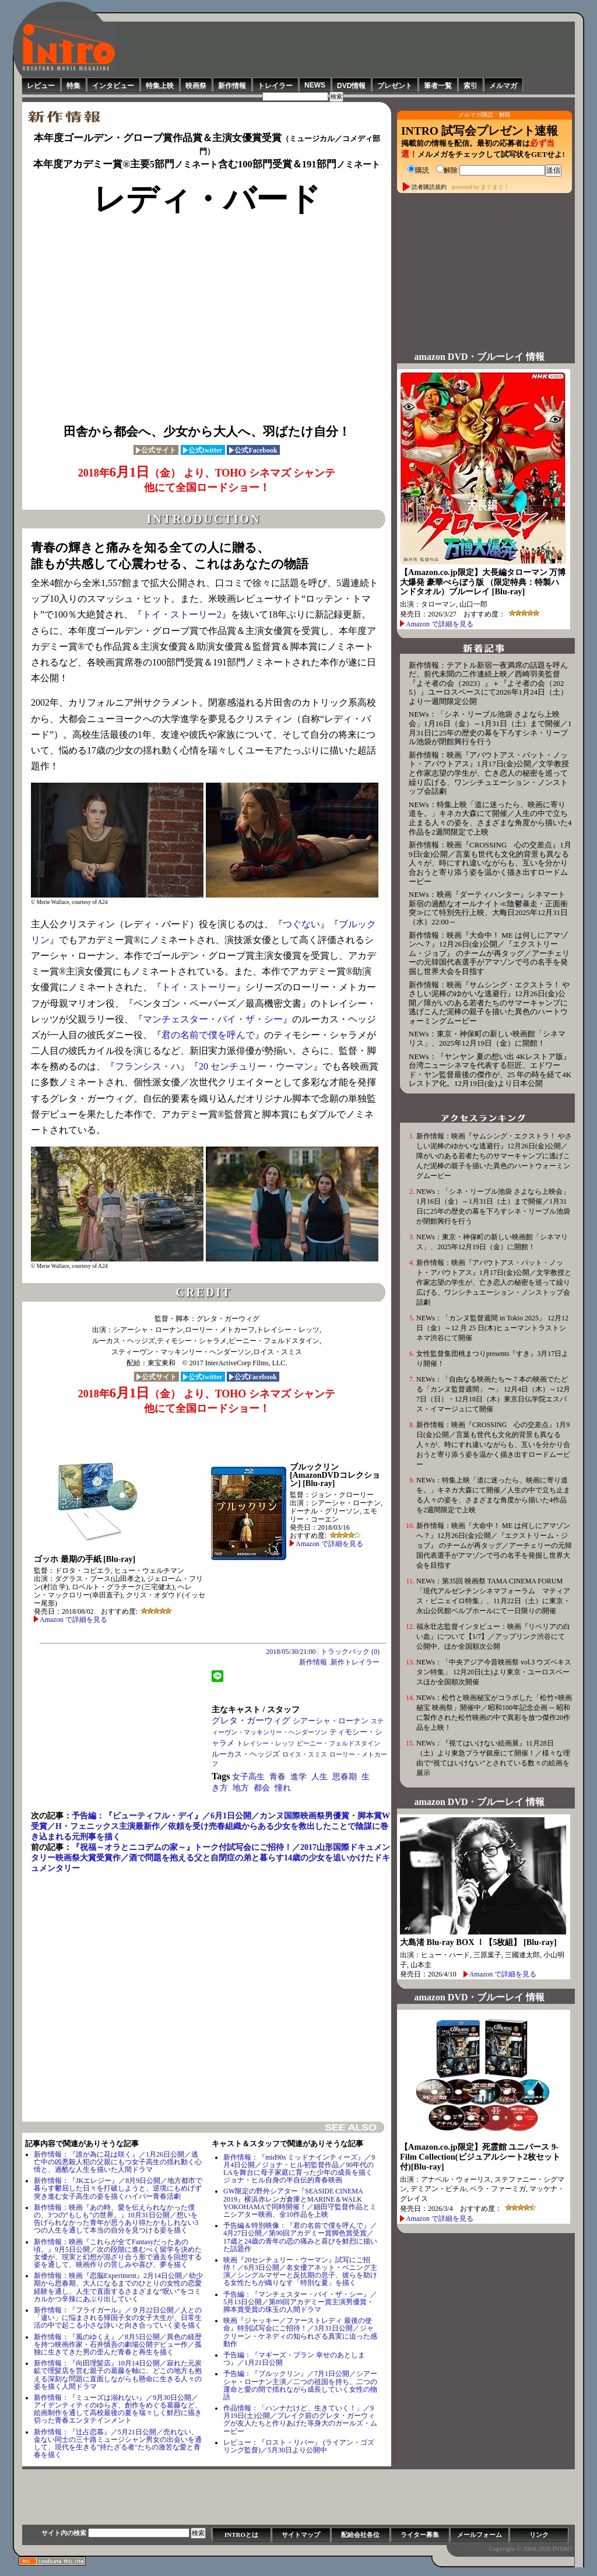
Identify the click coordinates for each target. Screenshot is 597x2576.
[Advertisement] (346, 48)
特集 (73, 86)
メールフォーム (479, 2534)
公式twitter (203, 450)
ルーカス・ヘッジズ (246, 1754)
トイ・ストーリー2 (182, 614)
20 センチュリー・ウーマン (256, 1066)
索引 (470, 86)
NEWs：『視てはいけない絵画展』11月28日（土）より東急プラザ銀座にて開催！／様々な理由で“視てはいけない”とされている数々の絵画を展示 (493, 1758)
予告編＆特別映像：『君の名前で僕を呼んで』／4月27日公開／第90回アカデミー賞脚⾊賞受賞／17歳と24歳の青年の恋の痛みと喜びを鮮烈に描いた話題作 (300, 2237)
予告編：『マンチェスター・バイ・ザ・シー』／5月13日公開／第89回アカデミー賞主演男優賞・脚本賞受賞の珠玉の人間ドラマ (300, 2302)
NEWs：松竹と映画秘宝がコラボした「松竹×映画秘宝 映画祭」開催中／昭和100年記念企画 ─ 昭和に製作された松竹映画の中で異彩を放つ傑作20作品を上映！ (494, 1713)
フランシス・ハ (147, 1066)
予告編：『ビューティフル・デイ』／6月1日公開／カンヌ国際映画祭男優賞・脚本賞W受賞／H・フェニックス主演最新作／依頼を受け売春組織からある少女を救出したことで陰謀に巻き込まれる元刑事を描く (210, 1826)
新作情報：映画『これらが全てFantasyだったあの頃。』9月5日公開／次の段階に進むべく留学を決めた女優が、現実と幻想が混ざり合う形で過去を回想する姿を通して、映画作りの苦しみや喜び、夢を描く (118, 2253)
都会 (262, 1787)
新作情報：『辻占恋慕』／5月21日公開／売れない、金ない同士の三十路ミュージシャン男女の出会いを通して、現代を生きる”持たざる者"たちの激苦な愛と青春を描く (118, 2443)
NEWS (314, 85)
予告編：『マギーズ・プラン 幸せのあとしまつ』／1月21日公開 (294, 2359)
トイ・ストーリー (198, 987)
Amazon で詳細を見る (73, 1619)
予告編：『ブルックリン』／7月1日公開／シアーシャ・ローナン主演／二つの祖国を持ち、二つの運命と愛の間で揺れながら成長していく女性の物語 (300, 2385)
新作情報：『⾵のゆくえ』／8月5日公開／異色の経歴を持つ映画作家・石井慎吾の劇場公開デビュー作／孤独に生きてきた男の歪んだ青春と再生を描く (118, 2344)
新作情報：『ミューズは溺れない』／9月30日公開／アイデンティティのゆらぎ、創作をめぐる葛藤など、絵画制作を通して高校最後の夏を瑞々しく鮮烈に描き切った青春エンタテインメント (118, 2409)
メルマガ (503, 86)
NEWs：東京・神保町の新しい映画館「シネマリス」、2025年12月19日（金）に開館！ (487, 1038)
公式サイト (156, 450)
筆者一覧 (438, 86)
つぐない (301, 924)
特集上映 (160, 86)
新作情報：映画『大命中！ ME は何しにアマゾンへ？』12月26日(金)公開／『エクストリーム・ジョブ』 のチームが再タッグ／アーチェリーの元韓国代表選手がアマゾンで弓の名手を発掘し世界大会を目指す (489, 953)
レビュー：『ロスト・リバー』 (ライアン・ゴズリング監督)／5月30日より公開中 (298, 2446)
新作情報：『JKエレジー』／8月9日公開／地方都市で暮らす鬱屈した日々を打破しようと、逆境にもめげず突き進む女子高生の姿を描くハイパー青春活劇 (118, 2188)
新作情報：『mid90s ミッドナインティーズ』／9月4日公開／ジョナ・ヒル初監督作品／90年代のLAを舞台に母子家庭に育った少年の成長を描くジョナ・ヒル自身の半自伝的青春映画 (299, 2169)
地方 (241, 1787)
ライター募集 (420, 2534)
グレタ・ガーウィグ (251, 1720)
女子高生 (248, 1776)
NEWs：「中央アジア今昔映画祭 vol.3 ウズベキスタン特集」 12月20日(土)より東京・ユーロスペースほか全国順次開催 (493, 1672)
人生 (319, 1776)
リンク (539, 2534)
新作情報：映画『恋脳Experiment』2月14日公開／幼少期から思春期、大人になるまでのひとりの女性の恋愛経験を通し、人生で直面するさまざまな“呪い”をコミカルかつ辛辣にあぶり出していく (118, 2287)
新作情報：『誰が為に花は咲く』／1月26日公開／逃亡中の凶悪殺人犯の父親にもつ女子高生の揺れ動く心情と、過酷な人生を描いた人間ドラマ (118, 2162)
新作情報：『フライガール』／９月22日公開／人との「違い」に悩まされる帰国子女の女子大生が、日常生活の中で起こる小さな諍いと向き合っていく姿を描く (118, 2317)
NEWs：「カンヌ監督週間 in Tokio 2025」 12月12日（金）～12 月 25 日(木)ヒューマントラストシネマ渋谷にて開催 (492, 1328)
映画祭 (195, 86)
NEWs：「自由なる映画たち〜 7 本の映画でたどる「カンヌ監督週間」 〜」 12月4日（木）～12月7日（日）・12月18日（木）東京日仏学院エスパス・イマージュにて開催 (493, 1394)
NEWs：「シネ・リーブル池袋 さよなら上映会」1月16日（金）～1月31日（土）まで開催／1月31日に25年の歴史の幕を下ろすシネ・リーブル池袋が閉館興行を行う (490, 728)
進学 (298, 1776)
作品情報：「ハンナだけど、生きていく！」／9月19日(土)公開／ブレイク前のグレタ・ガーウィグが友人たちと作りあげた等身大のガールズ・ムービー (300, 2419)
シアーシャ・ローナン (330, 1720)
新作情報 (232, 86)
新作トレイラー (355, 1662)
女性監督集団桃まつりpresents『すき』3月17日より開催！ (492, 1359)
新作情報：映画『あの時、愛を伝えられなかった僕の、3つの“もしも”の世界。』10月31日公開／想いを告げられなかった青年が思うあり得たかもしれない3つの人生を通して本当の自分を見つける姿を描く (116, 2219)
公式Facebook (253, 450)
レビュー (41, 86)
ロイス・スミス (304, 1754)
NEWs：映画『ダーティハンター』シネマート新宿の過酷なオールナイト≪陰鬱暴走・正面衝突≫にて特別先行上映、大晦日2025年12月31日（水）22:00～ (488, 908)
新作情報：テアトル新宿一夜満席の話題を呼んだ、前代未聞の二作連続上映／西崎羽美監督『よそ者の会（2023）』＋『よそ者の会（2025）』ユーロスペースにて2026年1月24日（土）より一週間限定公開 (488, 683)
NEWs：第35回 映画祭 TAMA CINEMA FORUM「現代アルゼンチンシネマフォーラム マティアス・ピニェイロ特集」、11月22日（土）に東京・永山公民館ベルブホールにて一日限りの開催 (493, 1596)
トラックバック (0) (350, 1652)
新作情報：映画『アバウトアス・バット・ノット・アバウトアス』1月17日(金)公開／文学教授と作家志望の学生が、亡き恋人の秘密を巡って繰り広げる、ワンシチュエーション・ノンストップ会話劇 (489, 773)
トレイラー (275, 86)
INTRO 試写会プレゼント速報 (479, 131)
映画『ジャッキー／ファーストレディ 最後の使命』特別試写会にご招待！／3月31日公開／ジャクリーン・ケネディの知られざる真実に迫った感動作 (300, 2332)
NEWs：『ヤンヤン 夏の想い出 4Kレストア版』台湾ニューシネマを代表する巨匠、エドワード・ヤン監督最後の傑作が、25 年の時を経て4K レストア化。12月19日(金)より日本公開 (490, 1070)
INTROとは (241, 2534)
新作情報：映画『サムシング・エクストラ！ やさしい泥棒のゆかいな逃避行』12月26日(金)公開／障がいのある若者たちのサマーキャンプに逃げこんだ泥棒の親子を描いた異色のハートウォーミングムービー (489, 1002)
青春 (277, 1776)
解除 (447, 170)
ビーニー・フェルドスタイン (338, 1743)
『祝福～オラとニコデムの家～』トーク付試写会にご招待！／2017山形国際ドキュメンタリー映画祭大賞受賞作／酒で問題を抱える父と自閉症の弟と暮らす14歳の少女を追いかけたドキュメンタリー (210, 1858)
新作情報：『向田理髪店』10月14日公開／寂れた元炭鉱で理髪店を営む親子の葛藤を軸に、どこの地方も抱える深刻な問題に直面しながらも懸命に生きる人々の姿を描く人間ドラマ (118, 2375)
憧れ (283, 1787)
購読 (418, 170)
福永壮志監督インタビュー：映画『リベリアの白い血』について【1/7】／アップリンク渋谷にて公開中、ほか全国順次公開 (493, 1636)
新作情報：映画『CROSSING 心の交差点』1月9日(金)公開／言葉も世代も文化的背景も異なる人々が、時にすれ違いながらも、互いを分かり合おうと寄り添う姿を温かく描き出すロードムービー (490, 862)
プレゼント (394, 86)
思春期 (344, 1776)
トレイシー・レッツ (265, 1743)
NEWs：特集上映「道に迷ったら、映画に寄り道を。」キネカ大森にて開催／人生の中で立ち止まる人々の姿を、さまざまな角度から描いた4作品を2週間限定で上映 (490, 818)
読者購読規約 (429, 186)
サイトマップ (301, 2534)
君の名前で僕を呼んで (208, 1035)
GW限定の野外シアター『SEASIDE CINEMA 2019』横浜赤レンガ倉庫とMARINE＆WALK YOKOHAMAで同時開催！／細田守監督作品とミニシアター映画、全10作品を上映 (300, 2202)
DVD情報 (351, 86)
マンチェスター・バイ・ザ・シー (213, 1019)
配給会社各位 (360, 2534)
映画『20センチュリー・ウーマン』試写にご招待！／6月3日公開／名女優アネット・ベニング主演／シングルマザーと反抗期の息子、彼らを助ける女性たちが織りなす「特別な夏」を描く (300, 2271)
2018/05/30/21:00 (290, 1652)
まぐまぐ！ (495, 186)
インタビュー (113, 86)
